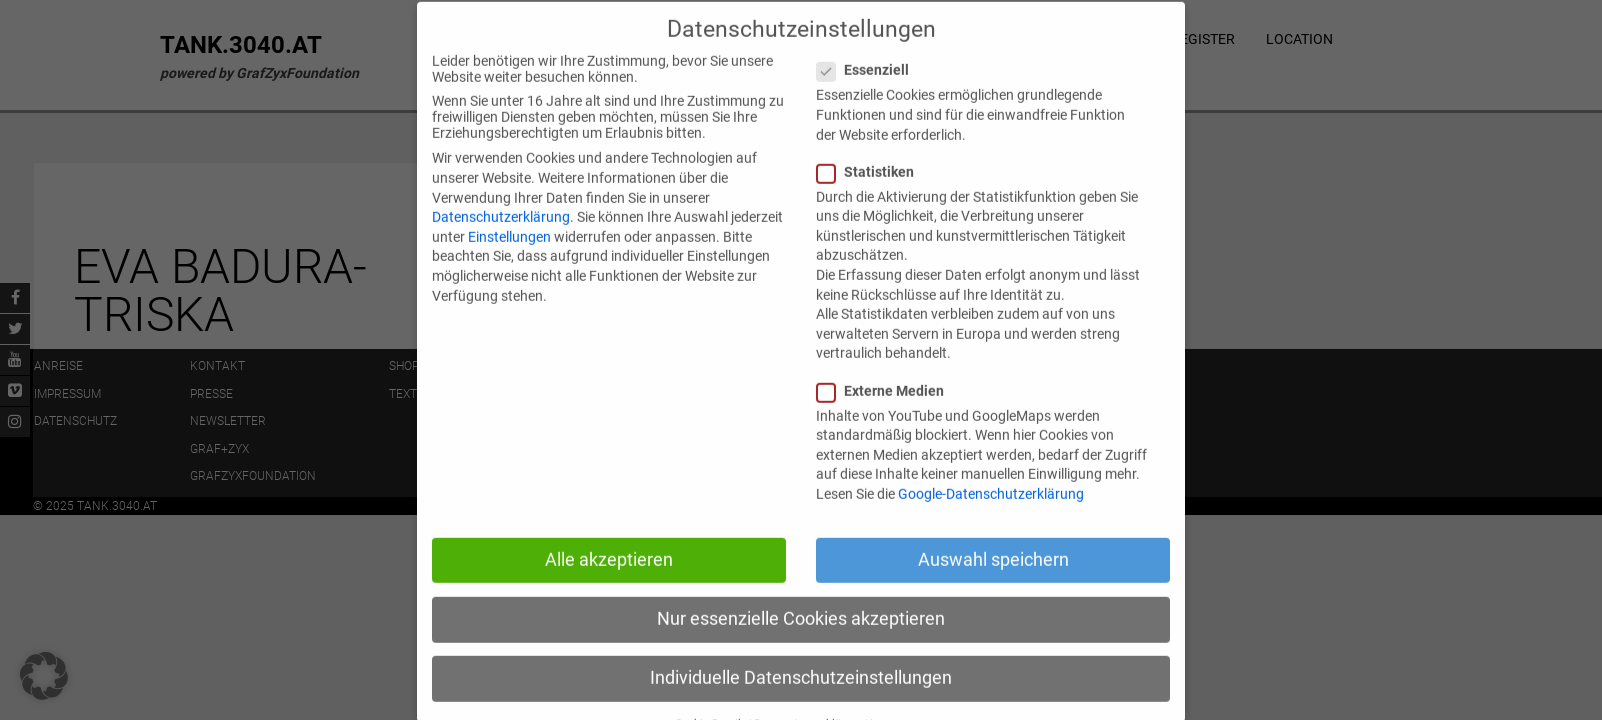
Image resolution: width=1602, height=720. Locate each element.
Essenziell (871, 93)
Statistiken (873, 194)
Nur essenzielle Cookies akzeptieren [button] (801, 641)
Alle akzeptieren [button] (609, 582)
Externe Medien (888, 413)
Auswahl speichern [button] (993, 582)
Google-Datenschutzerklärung (991, 516)
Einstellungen (509, 259)
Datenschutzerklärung (501, 240)
